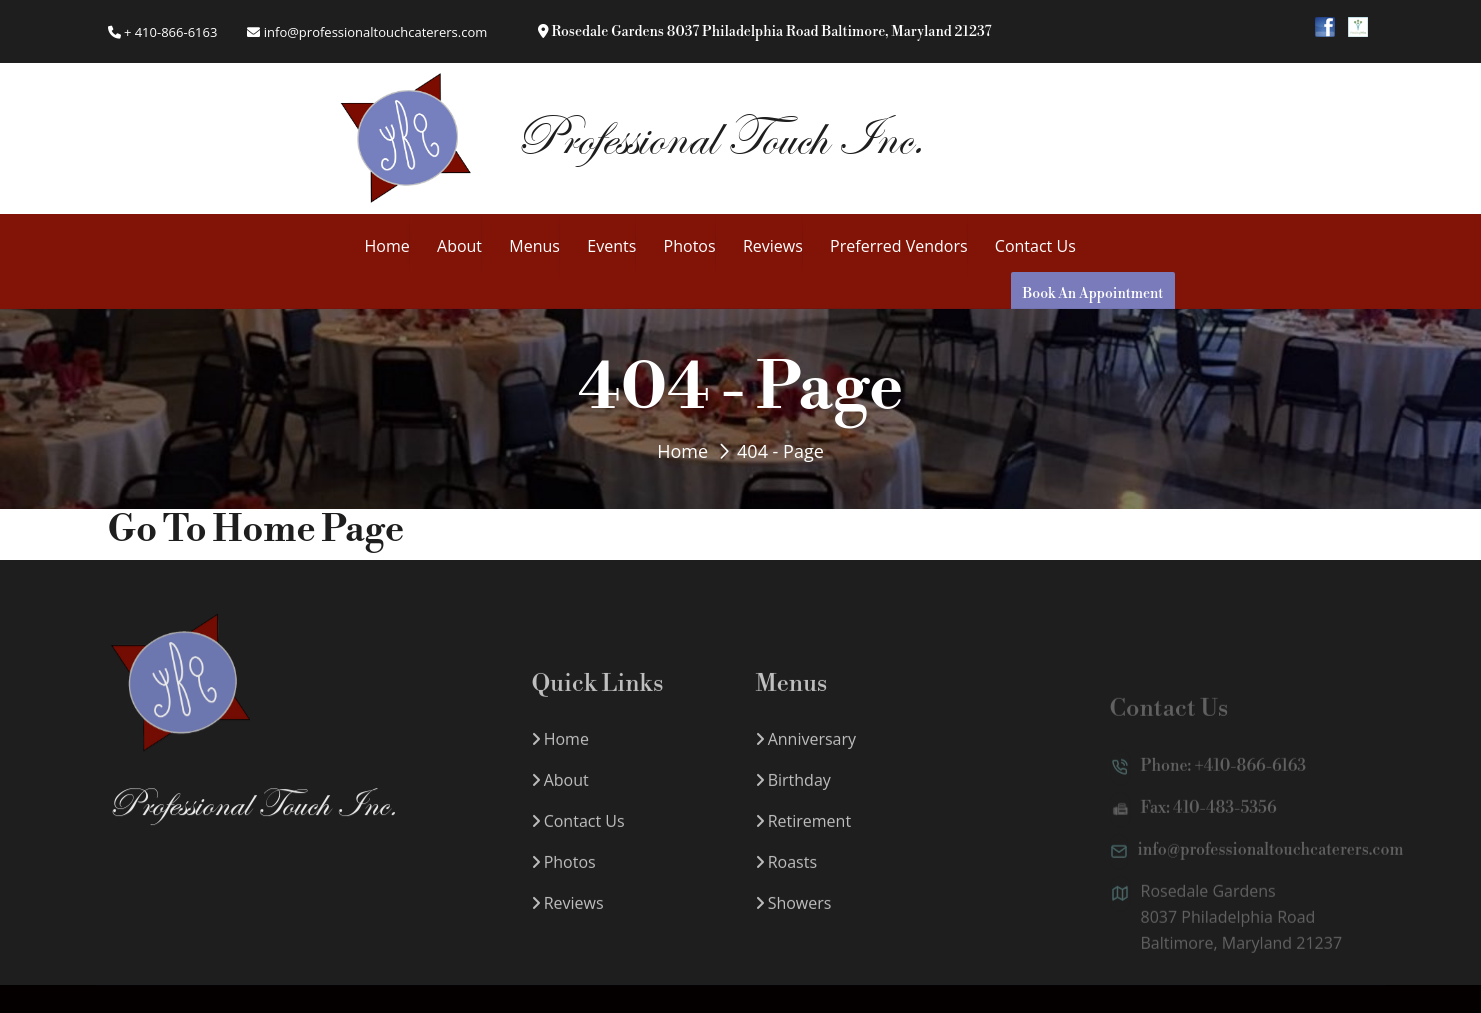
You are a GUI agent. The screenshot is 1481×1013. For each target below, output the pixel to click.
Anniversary (806, 756)
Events (611, 246)
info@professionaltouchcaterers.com (367, 32)
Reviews (773, 246)
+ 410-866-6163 (163, 32)
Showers (794, 920)
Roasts (787, 879)
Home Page (308, 530)
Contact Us (1035, 246)
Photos (690, 246)
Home (387, 246)
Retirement (804, 838)
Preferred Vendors (898, 246)
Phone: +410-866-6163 (1208, 785)
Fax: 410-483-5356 (1193, 827)
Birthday (793, 797)
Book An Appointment (1093, 294)
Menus (534, 246)
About (459, 246)
